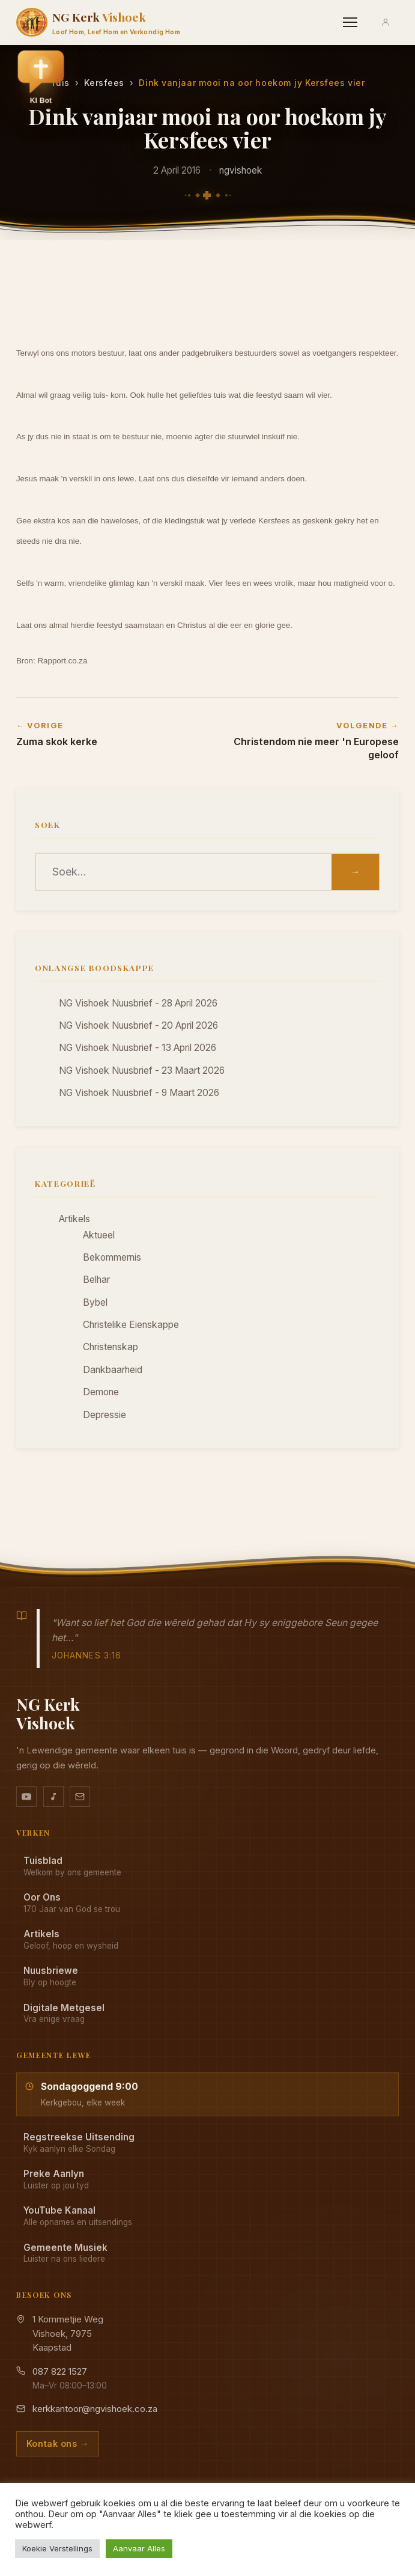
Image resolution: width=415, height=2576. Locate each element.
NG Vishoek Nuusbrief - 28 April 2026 (138, 1003)
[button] (41, 79)
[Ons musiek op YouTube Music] (53, 1796)
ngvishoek (240, 170)
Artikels (74, 1219)
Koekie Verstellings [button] (57, 2548)
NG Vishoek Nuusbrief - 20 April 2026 (138, 1025)
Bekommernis (112, 1257)
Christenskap (110, 1347)
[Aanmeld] (385, 22)
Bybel (95, 1302)
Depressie (104, 1414)
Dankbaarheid (112, 1369)
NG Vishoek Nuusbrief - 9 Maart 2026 (139, 1092)
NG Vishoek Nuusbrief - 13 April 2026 (137, 1047)
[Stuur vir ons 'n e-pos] (80, 1796)
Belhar (96, 1279)
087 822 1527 (59, 2371)
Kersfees (104, 83)
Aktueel (99, 1235)
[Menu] (350, 22)
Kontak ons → (57, 2443)
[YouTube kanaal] (26, 1796)
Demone (101, 1392)
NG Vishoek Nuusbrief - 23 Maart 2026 (142, 1070)
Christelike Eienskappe (131, 1324)
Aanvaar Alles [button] (139, 2548)
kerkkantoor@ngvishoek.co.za (94, 2408)
